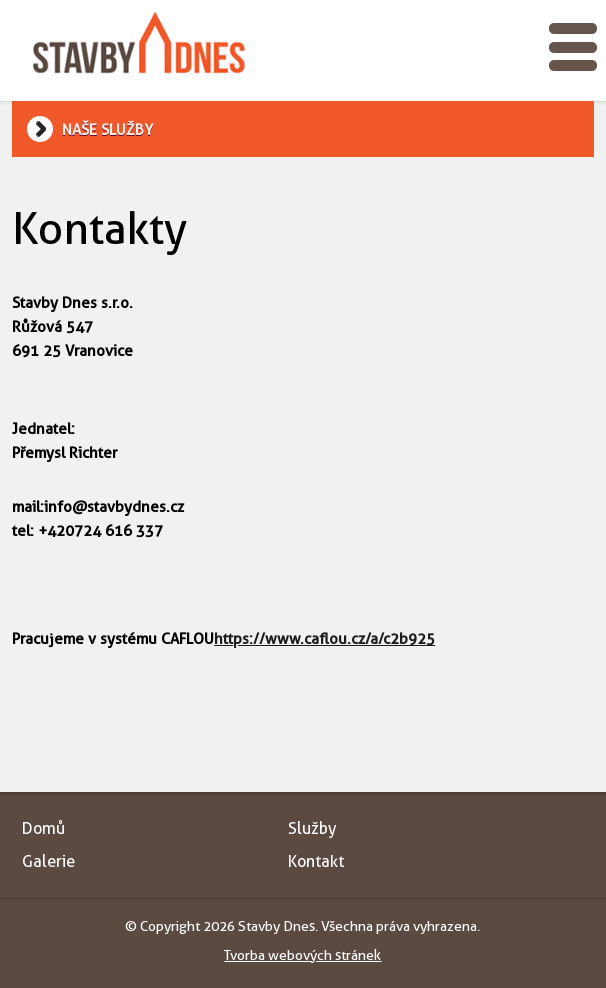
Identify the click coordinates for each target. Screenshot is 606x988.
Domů (43, 828)
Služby (312, 828)
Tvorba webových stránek (302, 955)
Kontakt (316, 861)
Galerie (48, 861)
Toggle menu (573, 47)
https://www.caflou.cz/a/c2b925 (324, 639)
